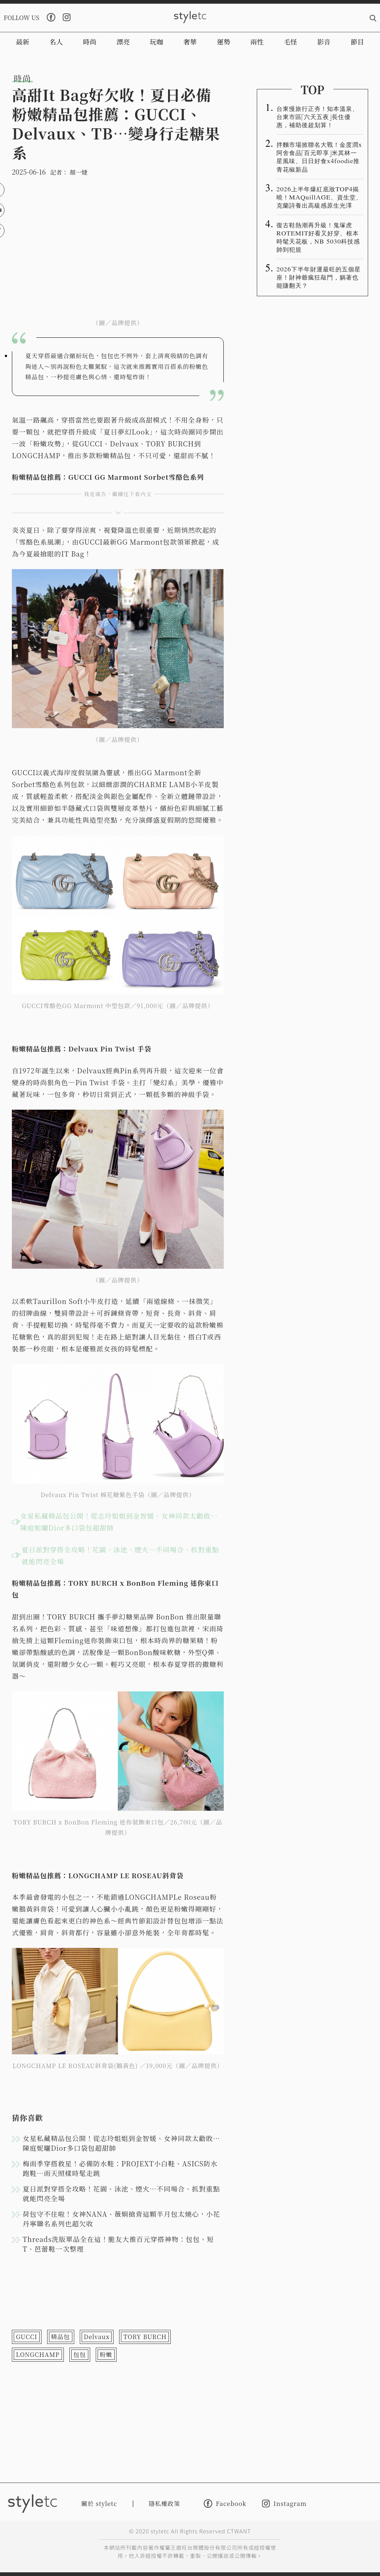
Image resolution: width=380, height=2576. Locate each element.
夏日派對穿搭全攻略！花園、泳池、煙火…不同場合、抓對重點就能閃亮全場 (120, 1555)
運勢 (223, 41)
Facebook (225, 2503)
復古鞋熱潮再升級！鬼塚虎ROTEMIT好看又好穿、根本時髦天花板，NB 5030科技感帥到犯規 (318, 237)
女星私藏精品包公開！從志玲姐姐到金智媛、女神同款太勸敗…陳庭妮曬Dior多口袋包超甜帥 (119, 1521)
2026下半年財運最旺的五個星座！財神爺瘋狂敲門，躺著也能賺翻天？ (318, 277)
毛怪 (290, 41)
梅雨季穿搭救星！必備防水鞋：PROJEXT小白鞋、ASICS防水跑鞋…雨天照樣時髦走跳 (120, 2168)
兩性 (256, 41)
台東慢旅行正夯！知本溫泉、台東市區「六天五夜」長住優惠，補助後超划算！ (317, 116)
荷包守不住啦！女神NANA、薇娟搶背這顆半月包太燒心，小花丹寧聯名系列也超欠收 (121, 2218)
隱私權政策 (164, 2503)
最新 (22, 41)
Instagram (284, 2503)
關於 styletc (99, 2503)
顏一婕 (78, 172)
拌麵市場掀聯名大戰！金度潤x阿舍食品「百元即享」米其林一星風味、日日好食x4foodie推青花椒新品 (319, 156)
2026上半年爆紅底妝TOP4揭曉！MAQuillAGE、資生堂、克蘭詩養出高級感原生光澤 (319, 197)
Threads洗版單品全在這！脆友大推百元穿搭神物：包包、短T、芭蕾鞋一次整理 (118, 2243)
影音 (324, 41)
